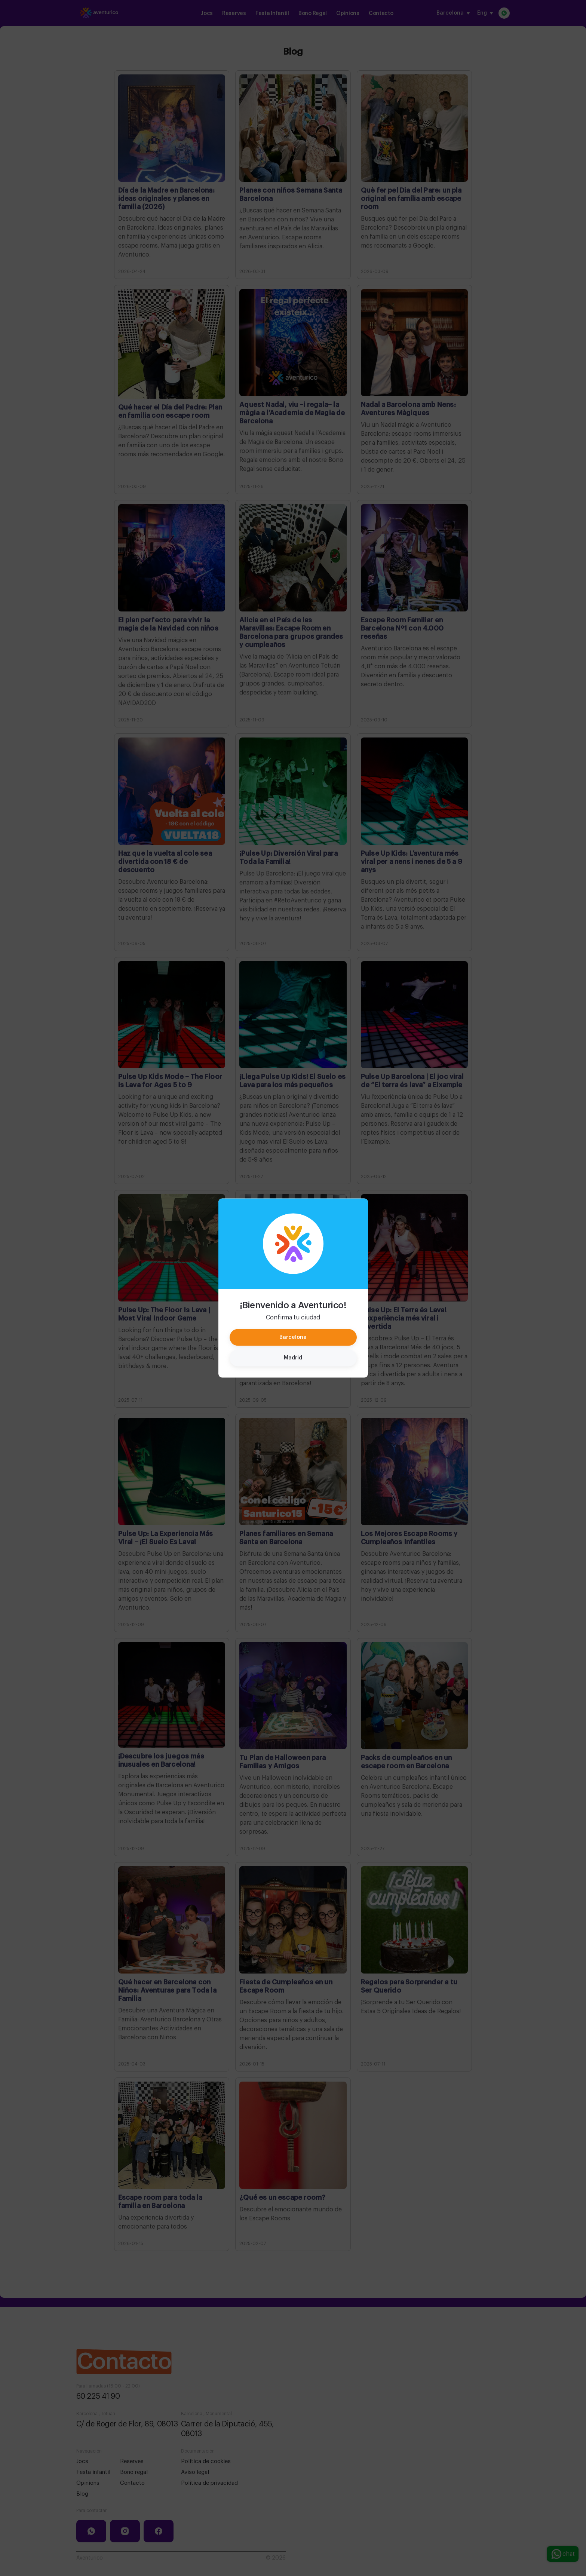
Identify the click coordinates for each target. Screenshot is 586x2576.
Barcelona (293, 1337)
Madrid (293, 1358)
